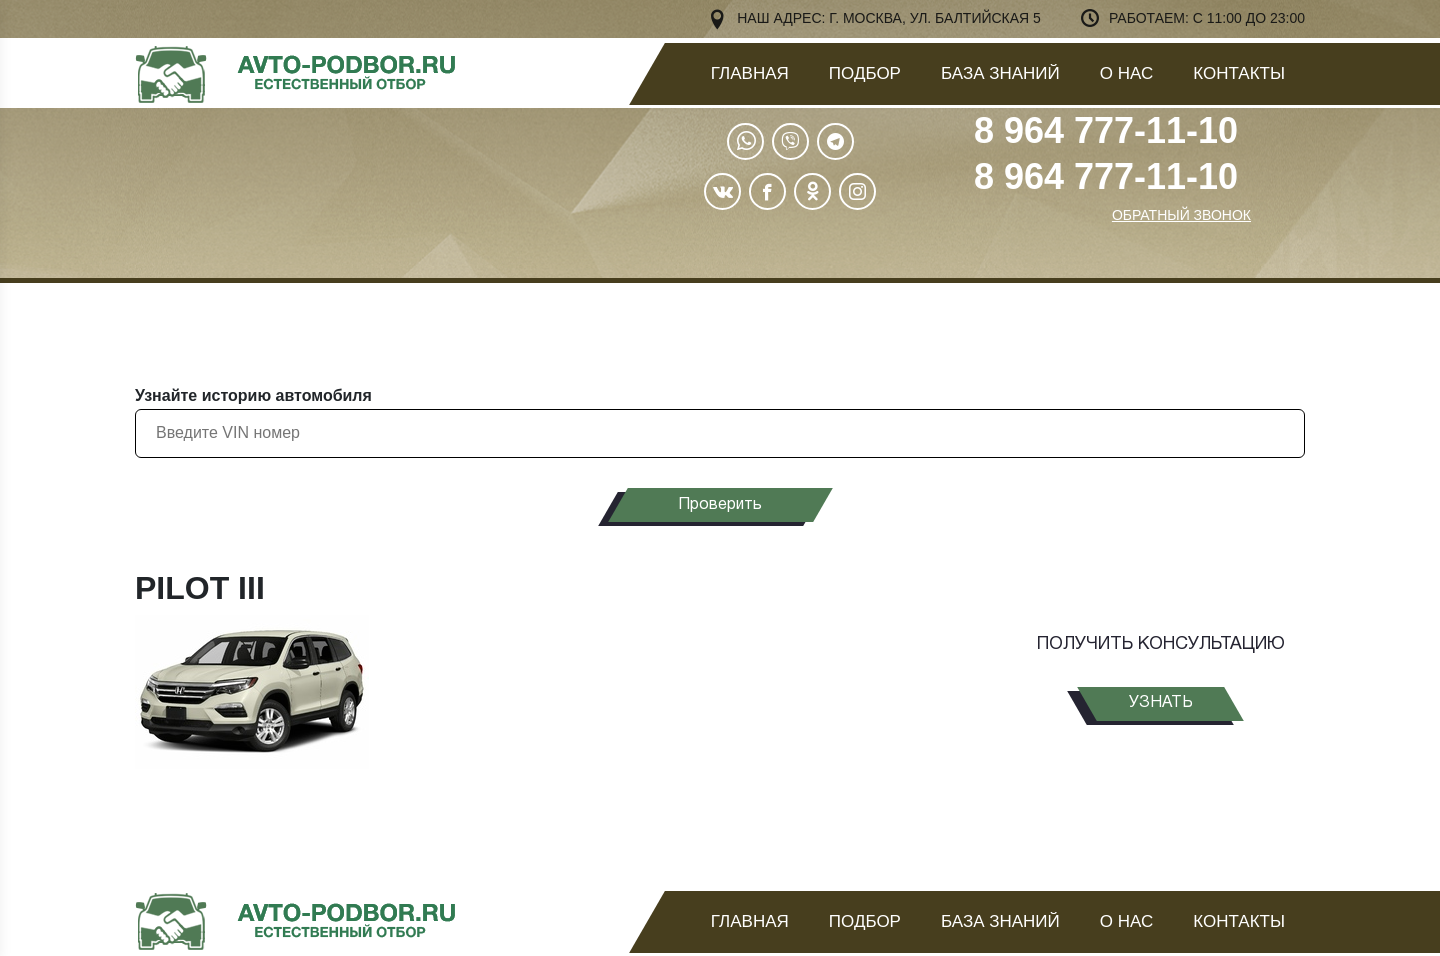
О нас (1126, 73)
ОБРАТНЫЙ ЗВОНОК (1181, 215)
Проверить (720, 505)
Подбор (865, 73)
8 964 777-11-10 (1106, 130)
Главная (750, 73)
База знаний (1000, 73)
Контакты (1239, 73)
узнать (1161, 703)
